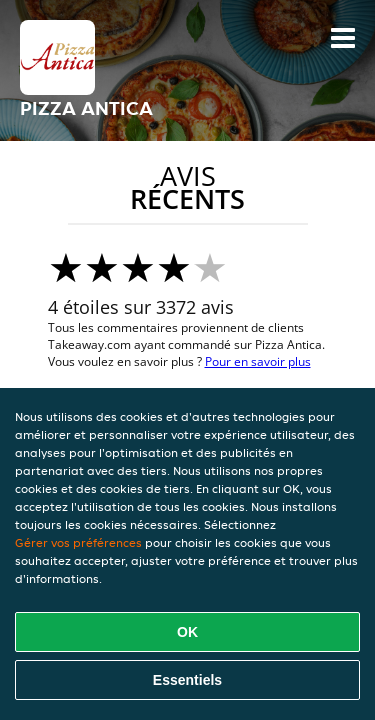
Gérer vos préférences (78, 542)
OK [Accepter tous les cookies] (187, 632)
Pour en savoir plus (258, 361)
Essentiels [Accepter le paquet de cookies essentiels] (187, 680)
